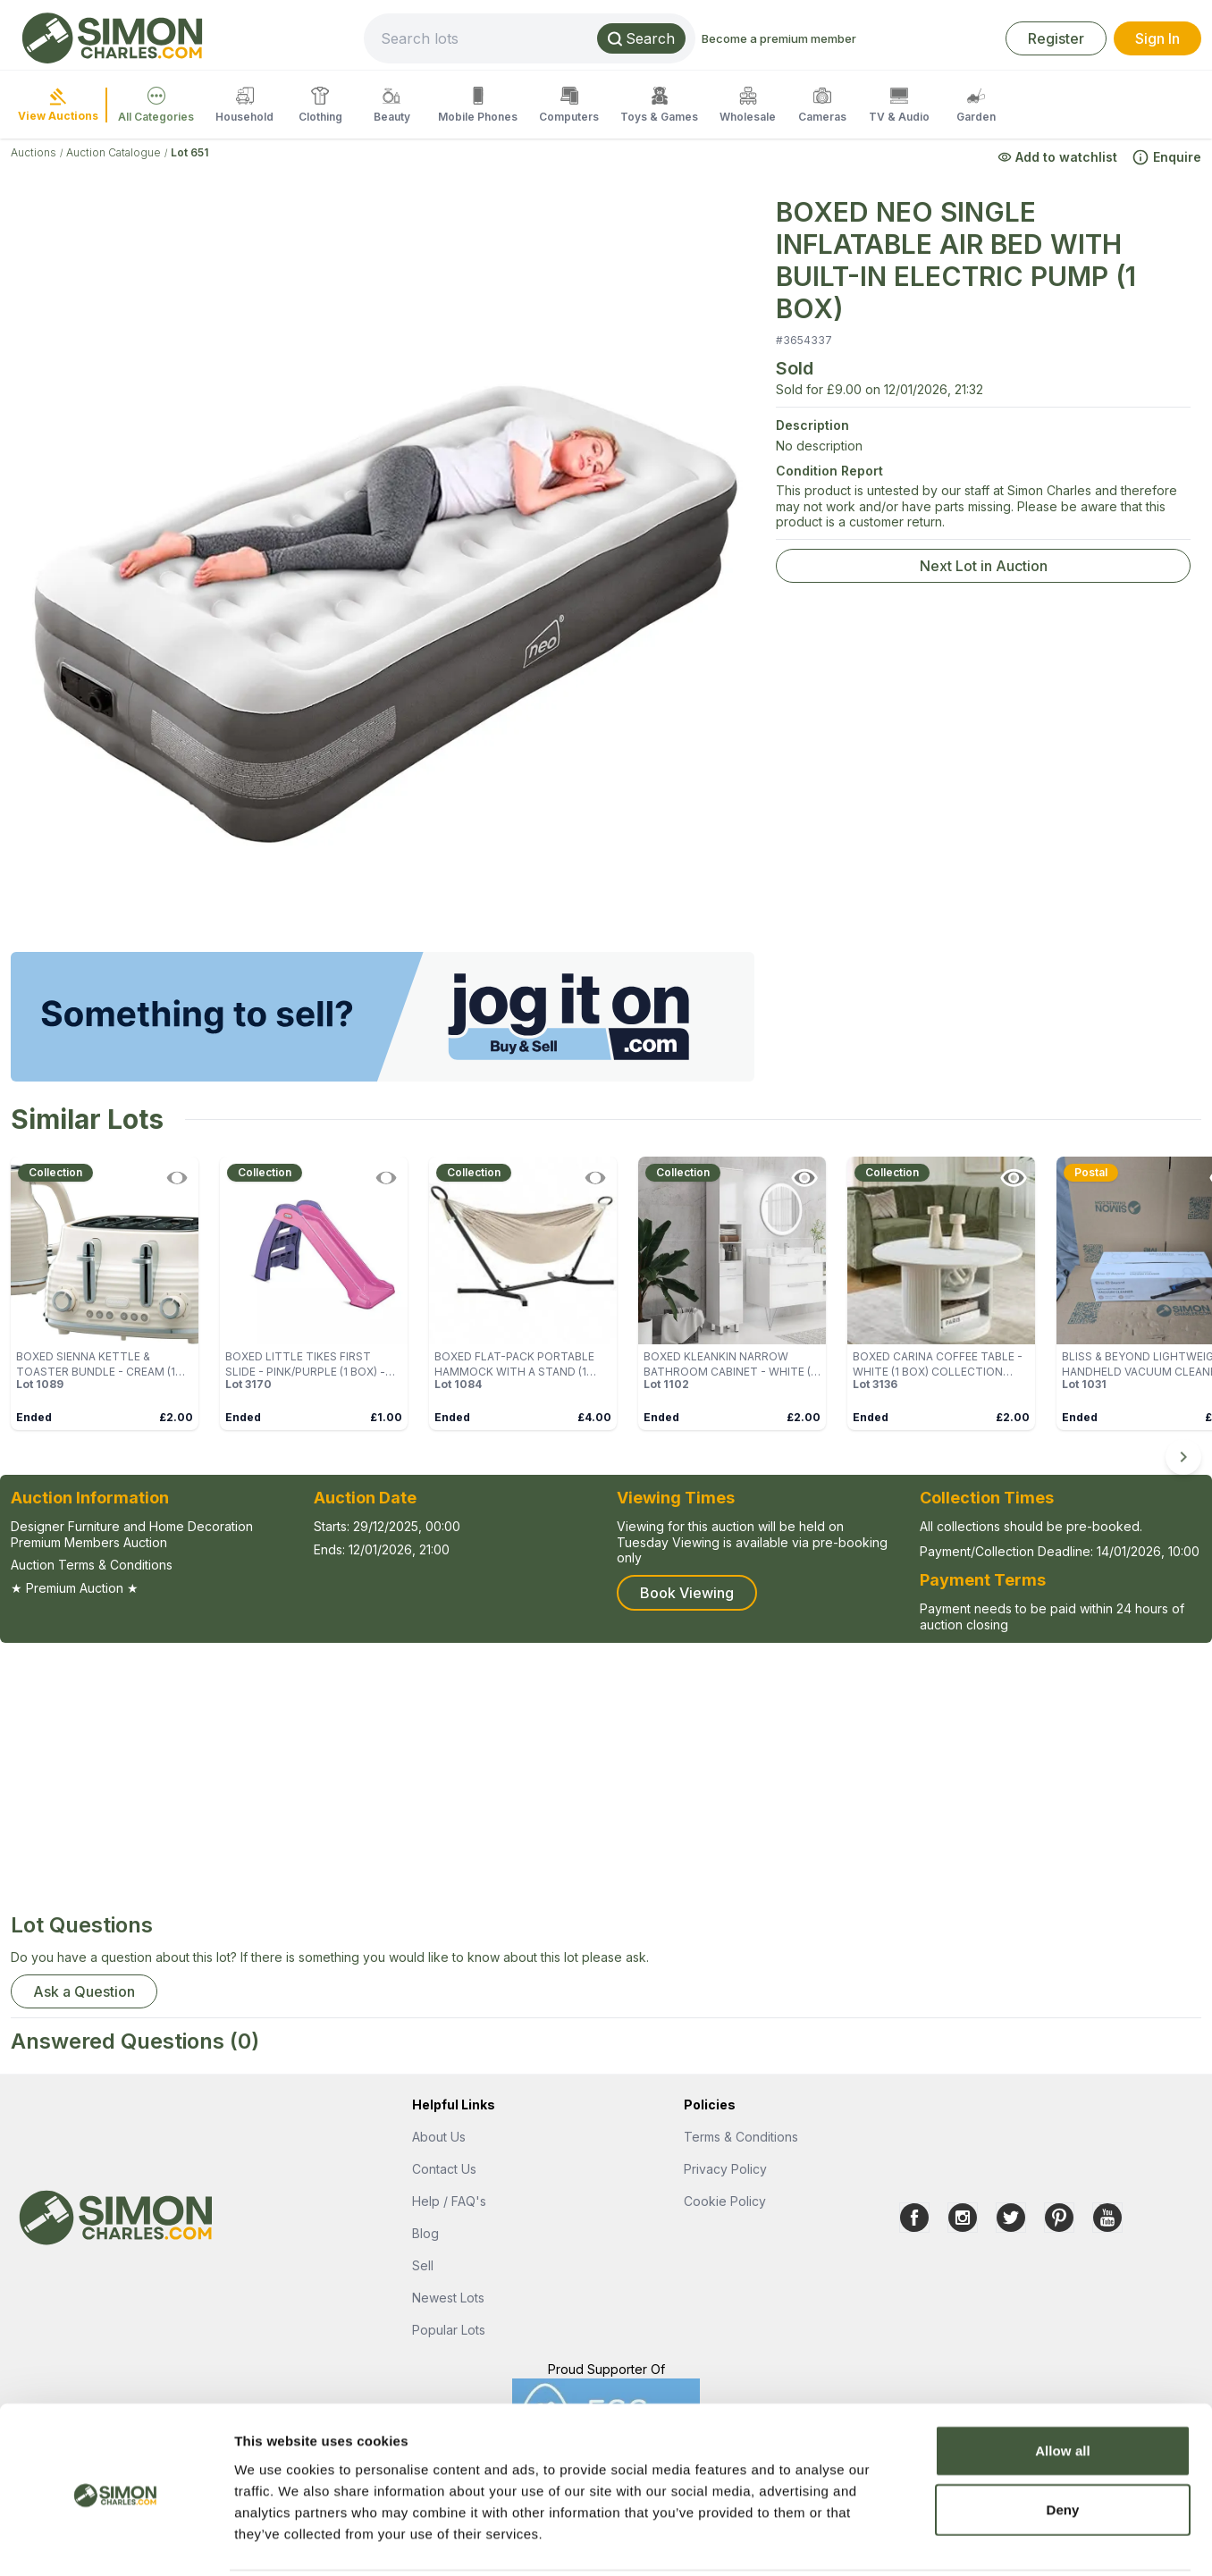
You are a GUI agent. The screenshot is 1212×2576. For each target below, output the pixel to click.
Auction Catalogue (113, 152)
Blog (425, 2233)
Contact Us (444, 2168)
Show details (938, 2540)
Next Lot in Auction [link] (984, 566)
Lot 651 (189, 152)
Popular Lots (448, 2329)
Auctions (33, 152)
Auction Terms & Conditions (92, 1564)
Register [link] (1056, 38)
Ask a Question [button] (84, 1991)
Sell (422, 2265)
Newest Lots (448, 2297)
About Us (439, 2136)
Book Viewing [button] (687, 1593)
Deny (1062, 2445)
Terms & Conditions (741, 2136)
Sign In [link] (1157, 38)
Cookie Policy (725, 2201)
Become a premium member (839, 38)
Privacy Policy (725, 2168)
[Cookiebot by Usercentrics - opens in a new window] (116, 2541)
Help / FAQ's (449, 2201)
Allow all (1062, 2386)
